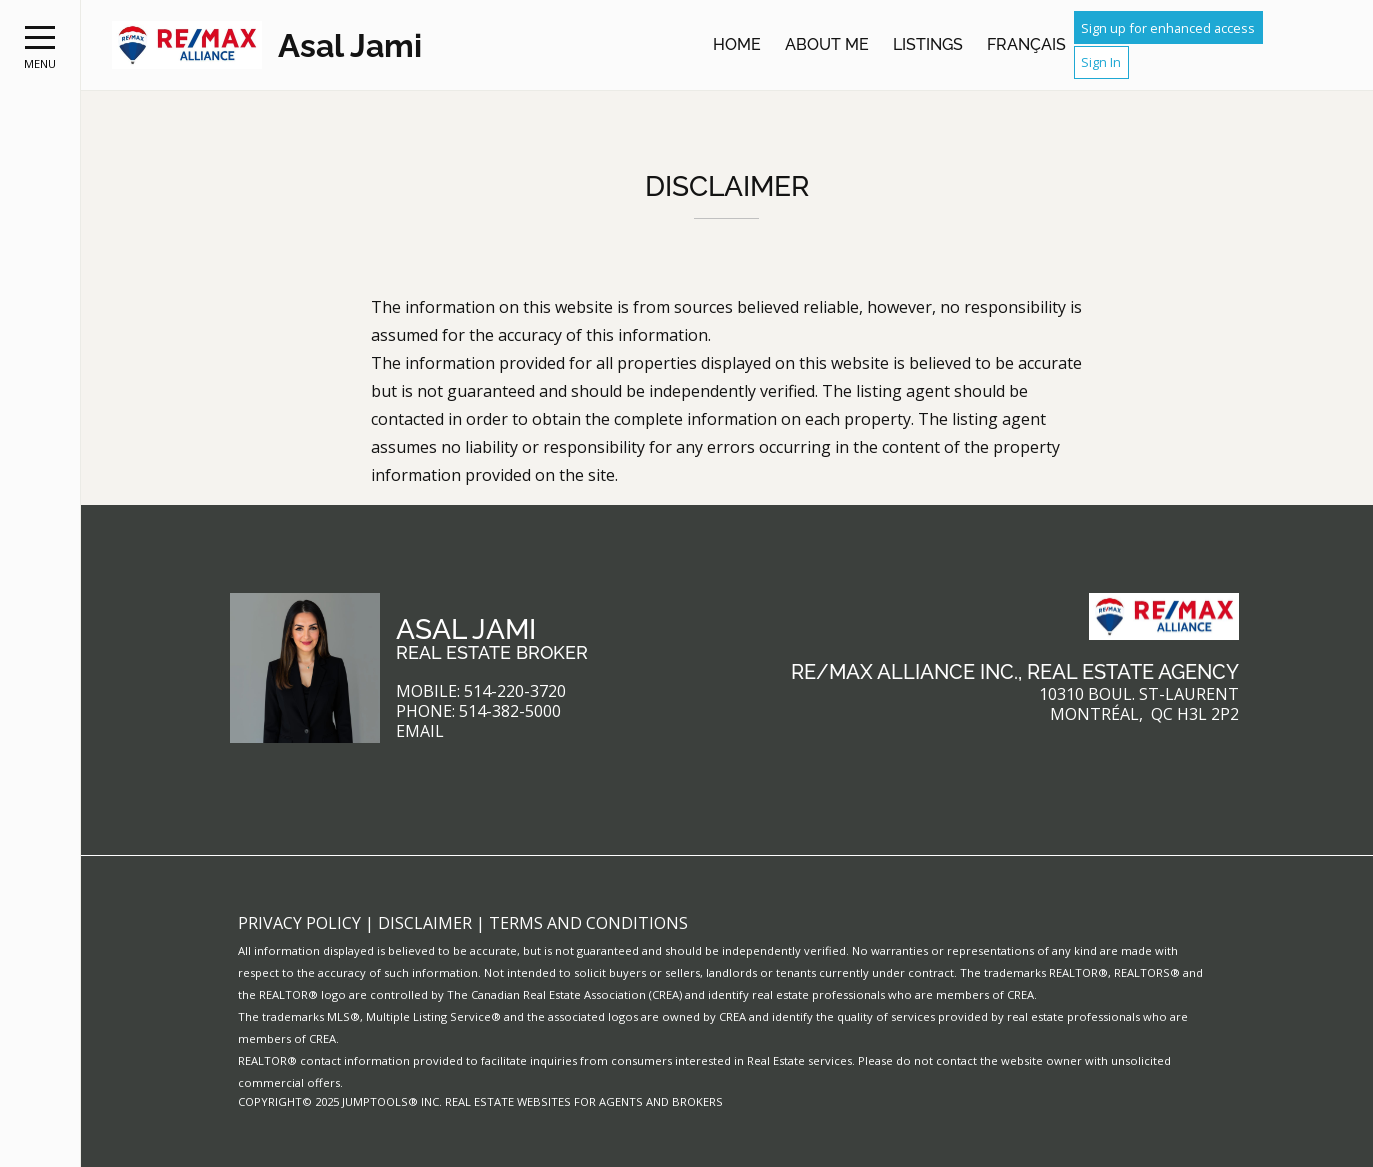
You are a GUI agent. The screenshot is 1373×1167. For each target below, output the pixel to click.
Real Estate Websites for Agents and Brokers (584, 1101)
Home (737, 44)
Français (1026, 44)
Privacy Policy (301, 923)
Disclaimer (427, 923)
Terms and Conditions (588, 923)
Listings (928, 44)
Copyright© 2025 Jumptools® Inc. (340, 1101)
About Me (827, 44)
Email (420, 731)
